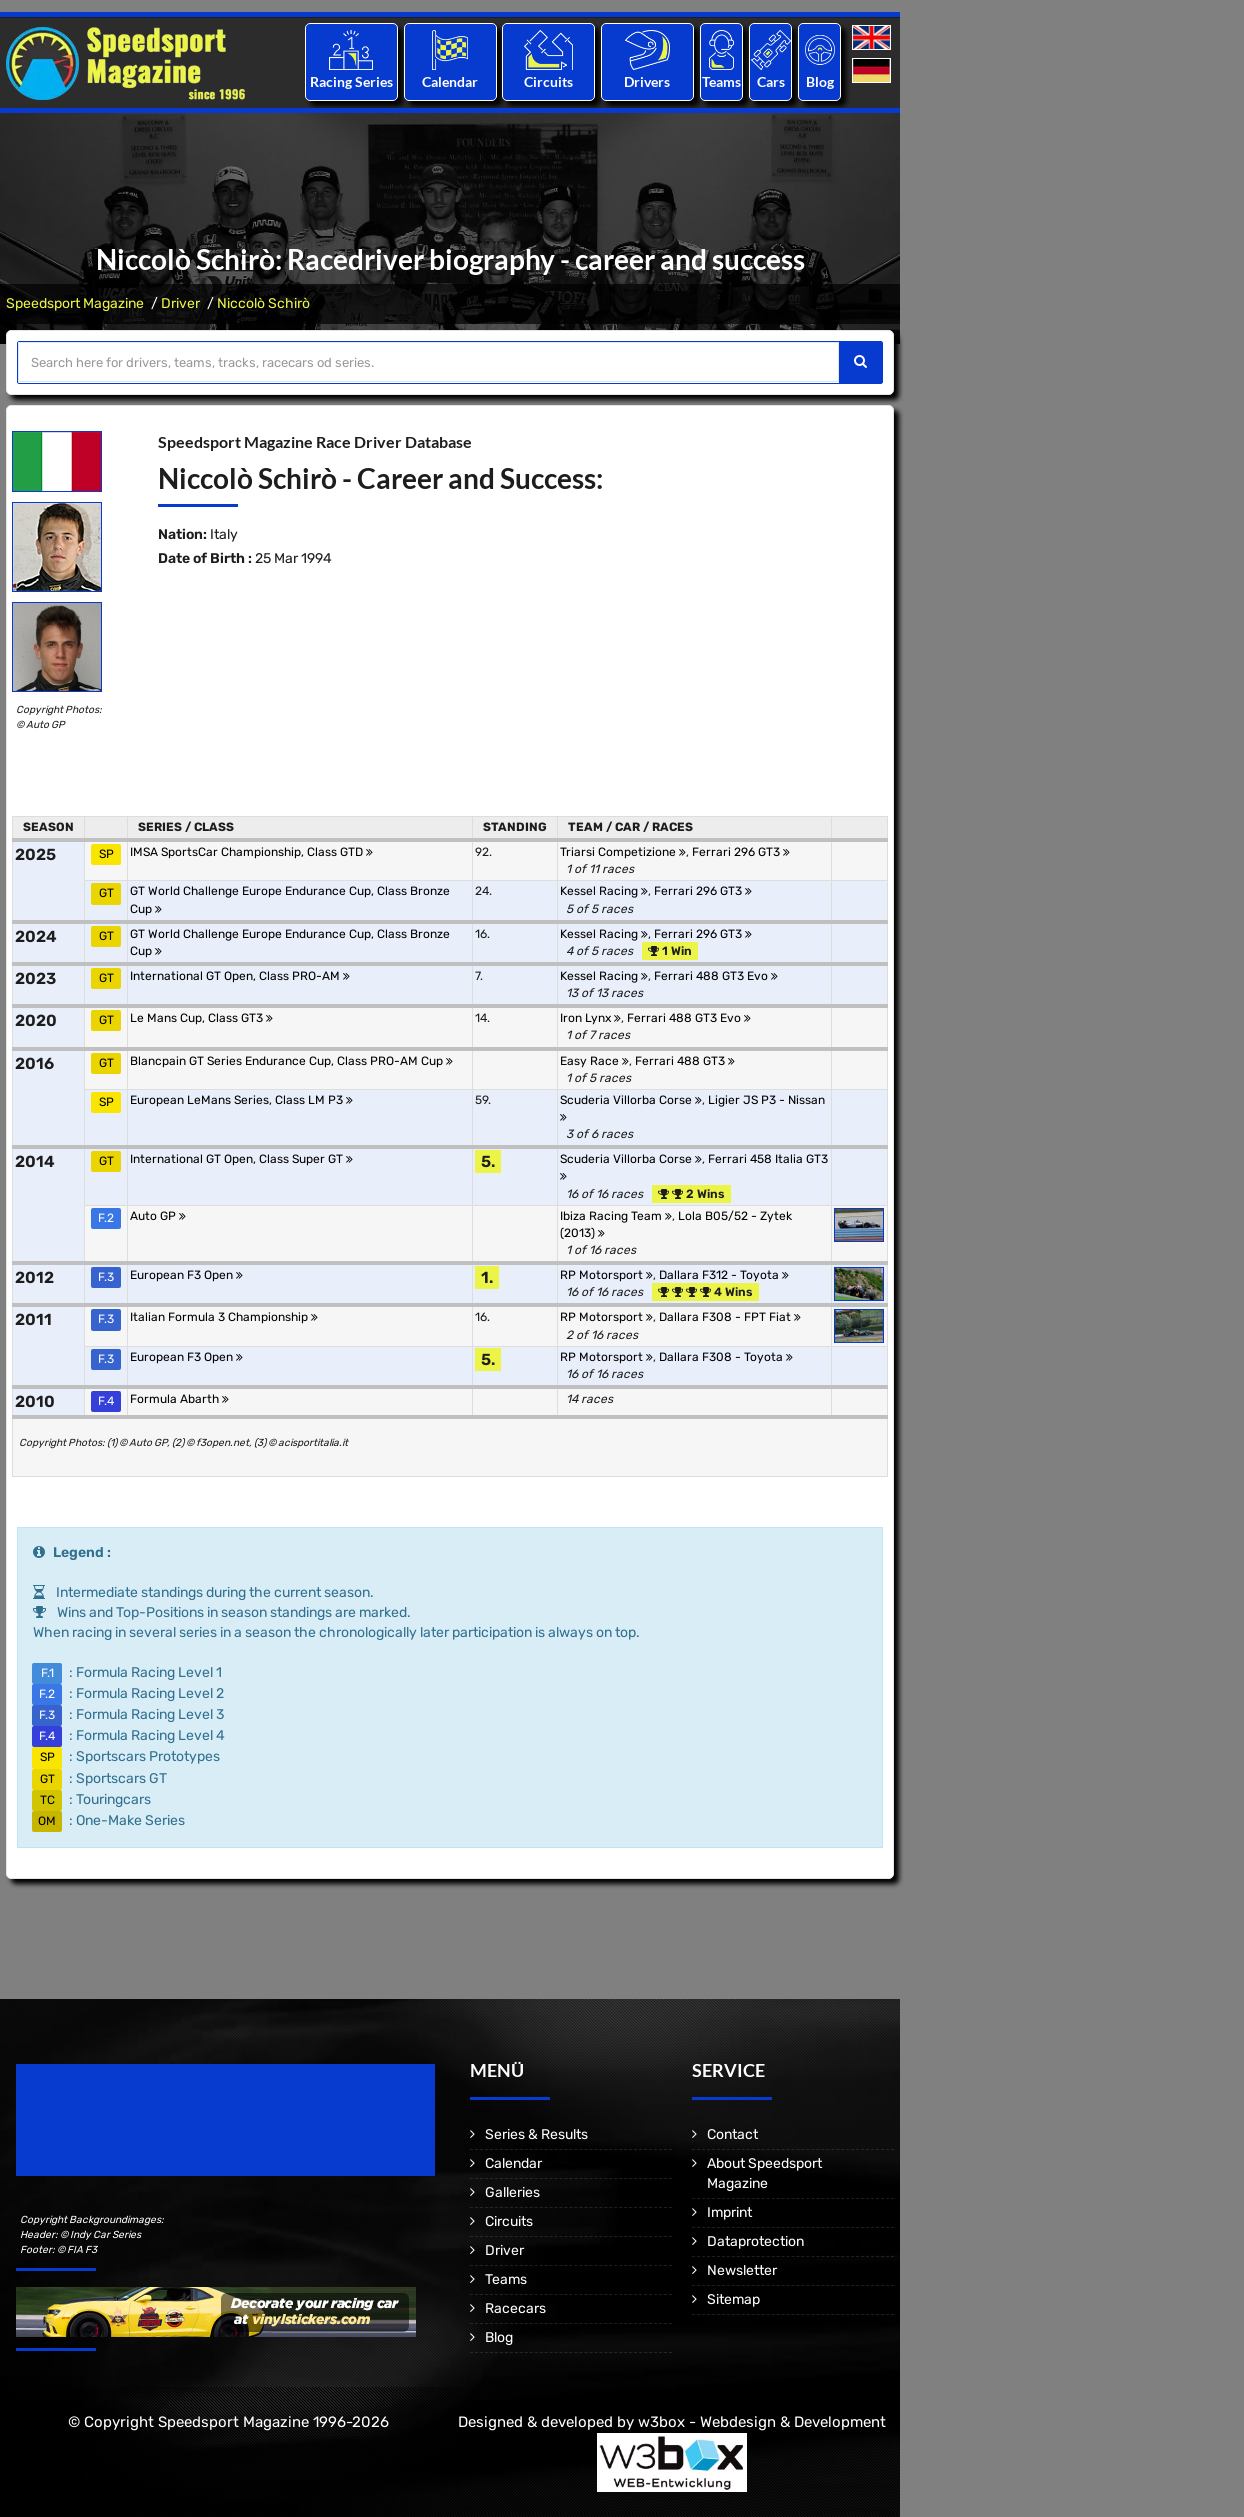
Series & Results (536, 2134)
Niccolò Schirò (263, 303)
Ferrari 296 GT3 (741, 852)
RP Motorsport (606, 1275)
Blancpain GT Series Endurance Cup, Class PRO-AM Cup (291, 1061)
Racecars (515, 2308)
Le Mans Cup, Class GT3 (201, 1018)
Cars (771, 81)
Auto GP (158, 1216)
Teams (721, 81)
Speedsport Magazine (75, 303)
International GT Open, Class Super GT (241, 1159)
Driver (180, 303)
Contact (732, 2134)
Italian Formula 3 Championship (224, 1317)
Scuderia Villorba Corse (631, 1100)
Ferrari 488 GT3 (685, 1061)
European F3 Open (186, 1275)
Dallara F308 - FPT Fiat (730, 1317)
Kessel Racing (604, 891)
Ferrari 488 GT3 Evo (716, 976)
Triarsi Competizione (623, 852)
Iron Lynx (590, 1018)
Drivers (647, 81)
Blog (820, 81)
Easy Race (594, 1061)
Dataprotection (755, 2241)
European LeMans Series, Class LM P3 (241, 1100)
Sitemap (733, 2299)
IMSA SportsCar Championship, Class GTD (251, 852)
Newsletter (742, 2270)
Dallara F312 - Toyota (724, 1275)
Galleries (512, 2192)
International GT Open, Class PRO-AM (240, 976)
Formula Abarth (179, 1399)
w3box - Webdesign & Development (762, 2422)
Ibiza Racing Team (616, 1216)
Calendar (450, 81)
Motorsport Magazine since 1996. (130, 2133)
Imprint (729, 2212)
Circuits (548, 81)
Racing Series (351, 81)
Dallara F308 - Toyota (726, 1357)
